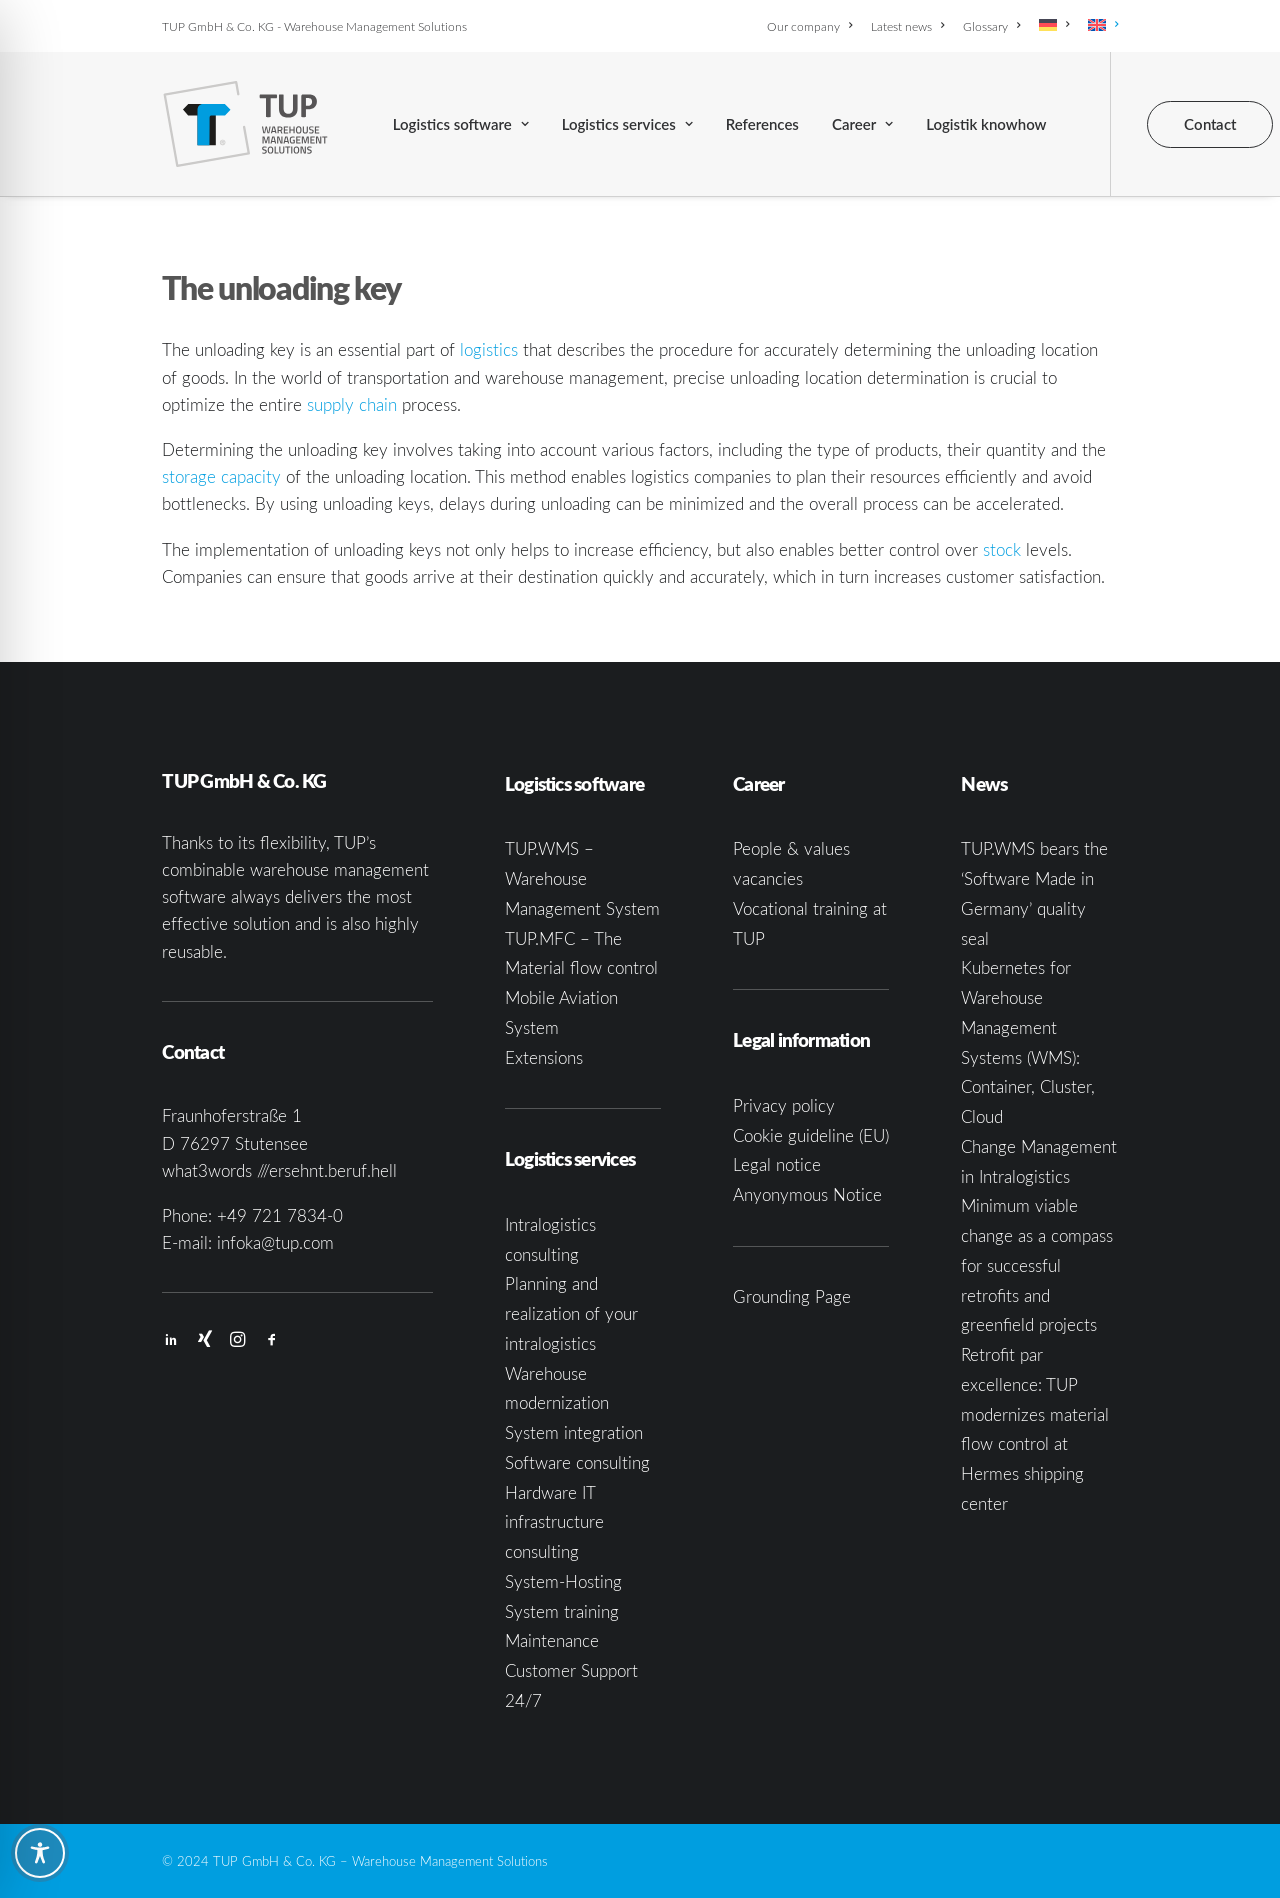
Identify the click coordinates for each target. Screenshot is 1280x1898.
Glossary (991, 26)
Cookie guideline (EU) (811, 1135)
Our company (809, 26)
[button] (171, 1340)
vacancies (768, 878)
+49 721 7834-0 (280, 1215)
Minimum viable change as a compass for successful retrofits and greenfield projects (1037, 1265)
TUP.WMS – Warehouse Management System (582, 878)
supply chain (352, 404)
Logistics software (461, 124)
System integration (574, 1432)
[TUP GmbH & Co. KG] (245, 124)
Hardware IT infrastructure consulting (554, 1522)
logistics (489, 349)
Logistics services (627, 124)
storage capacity (221, 476)
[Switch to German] (1054, 25)
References (762, 124)
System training (562, 1611)
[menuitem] (813, 26)
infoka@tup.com (275, 1242)
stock (1002, 549)
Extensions (544, 1057)
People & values (791, 848)
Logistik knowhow (986, 124)
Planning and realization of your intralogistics (571, 1313)
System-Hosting (563, 1581)
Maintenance (552, 1640)
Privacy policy (784, 1105)
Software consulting (577, 1462)
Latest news (907, 26)
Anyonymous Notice (807, 1194)
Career (862, 124)
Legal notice (777, 1164)
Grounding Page (792, 1296)
